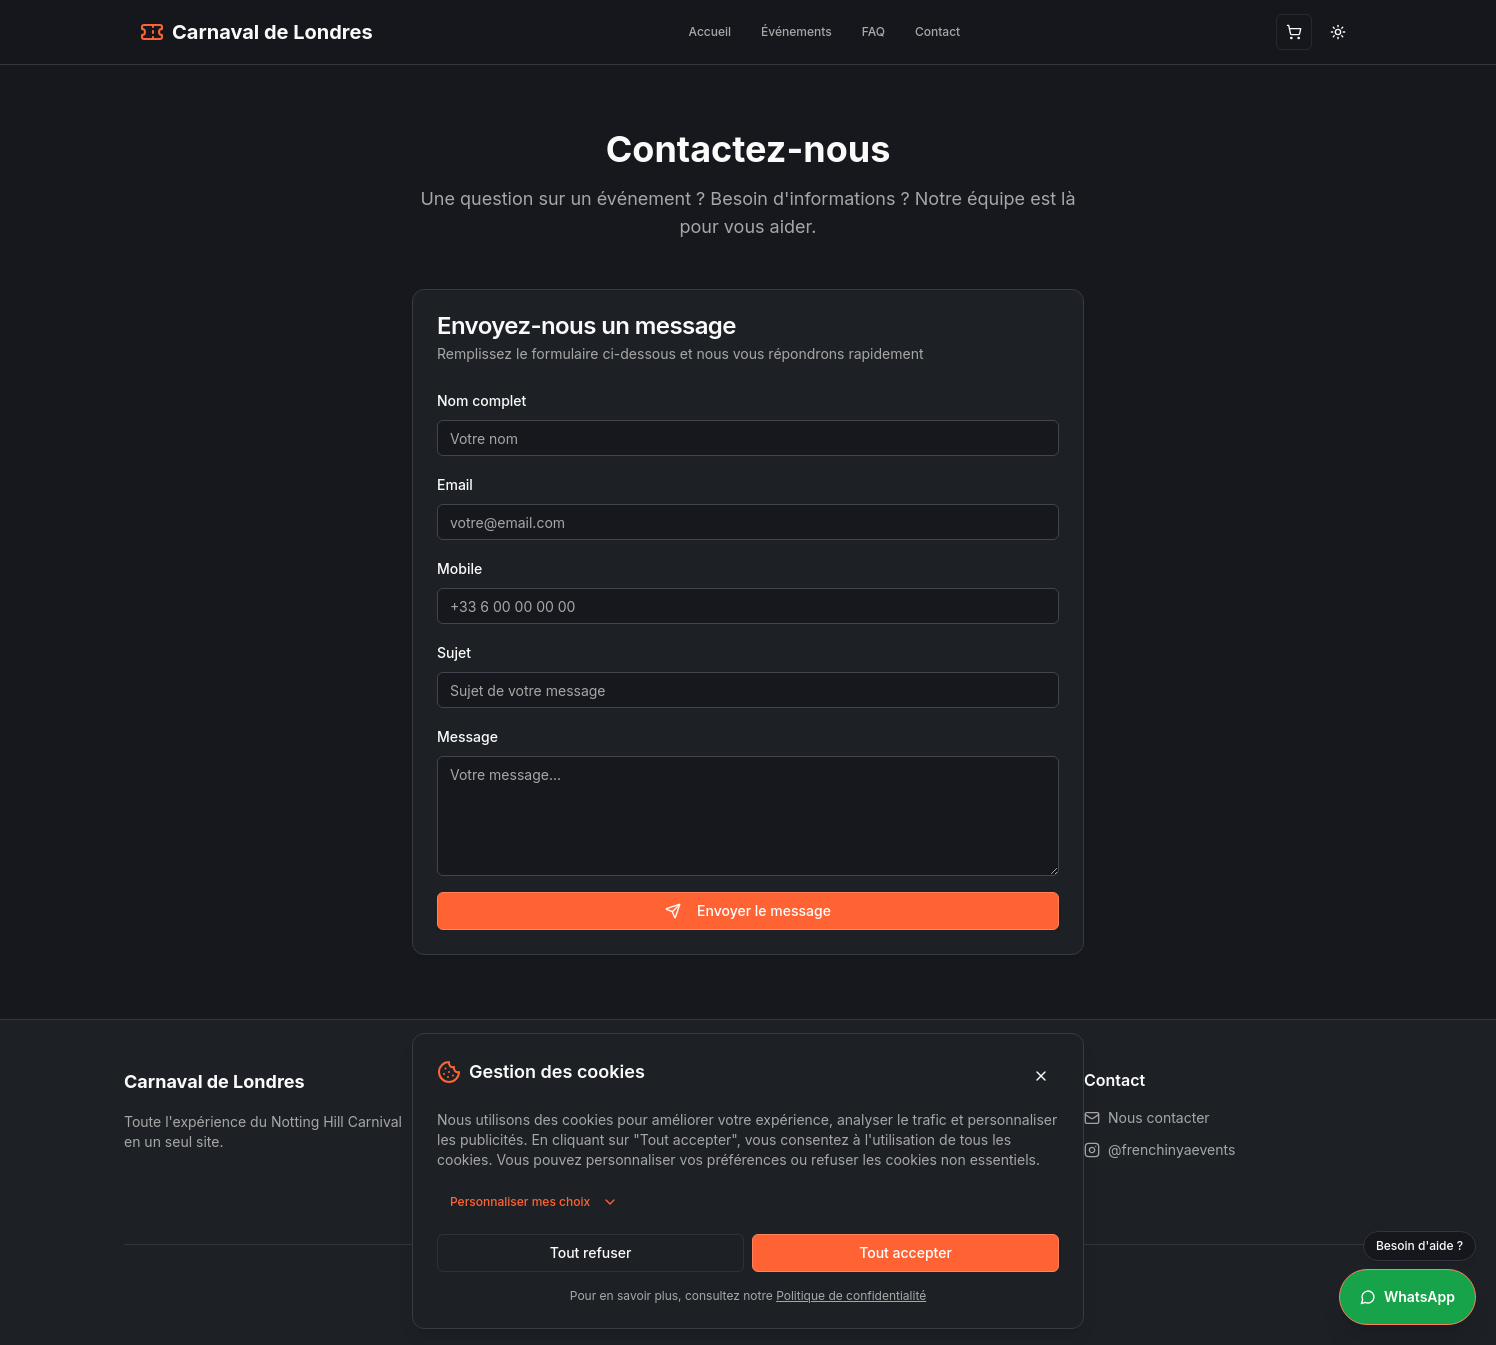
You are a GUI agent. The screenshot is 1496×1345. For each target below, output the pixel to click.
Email (455, 484)
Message (467, 736)
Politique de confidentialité (851, 1295)
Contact (937, 31)
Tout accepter (905, 1252)
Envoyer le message (748, 910)
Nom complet (481, 400)
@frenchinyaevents (1159, 1149)
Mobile (459, 568)
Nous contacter (1147, 1117)
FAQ (873, 31)
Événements (796, 31)
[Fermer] (1041, 1076)
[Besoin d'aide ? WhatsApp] (1407, 1297)
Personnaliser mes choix (534, 1202)
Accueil (709, 31)
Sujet (454, 652)
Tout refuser (591, 1252)
